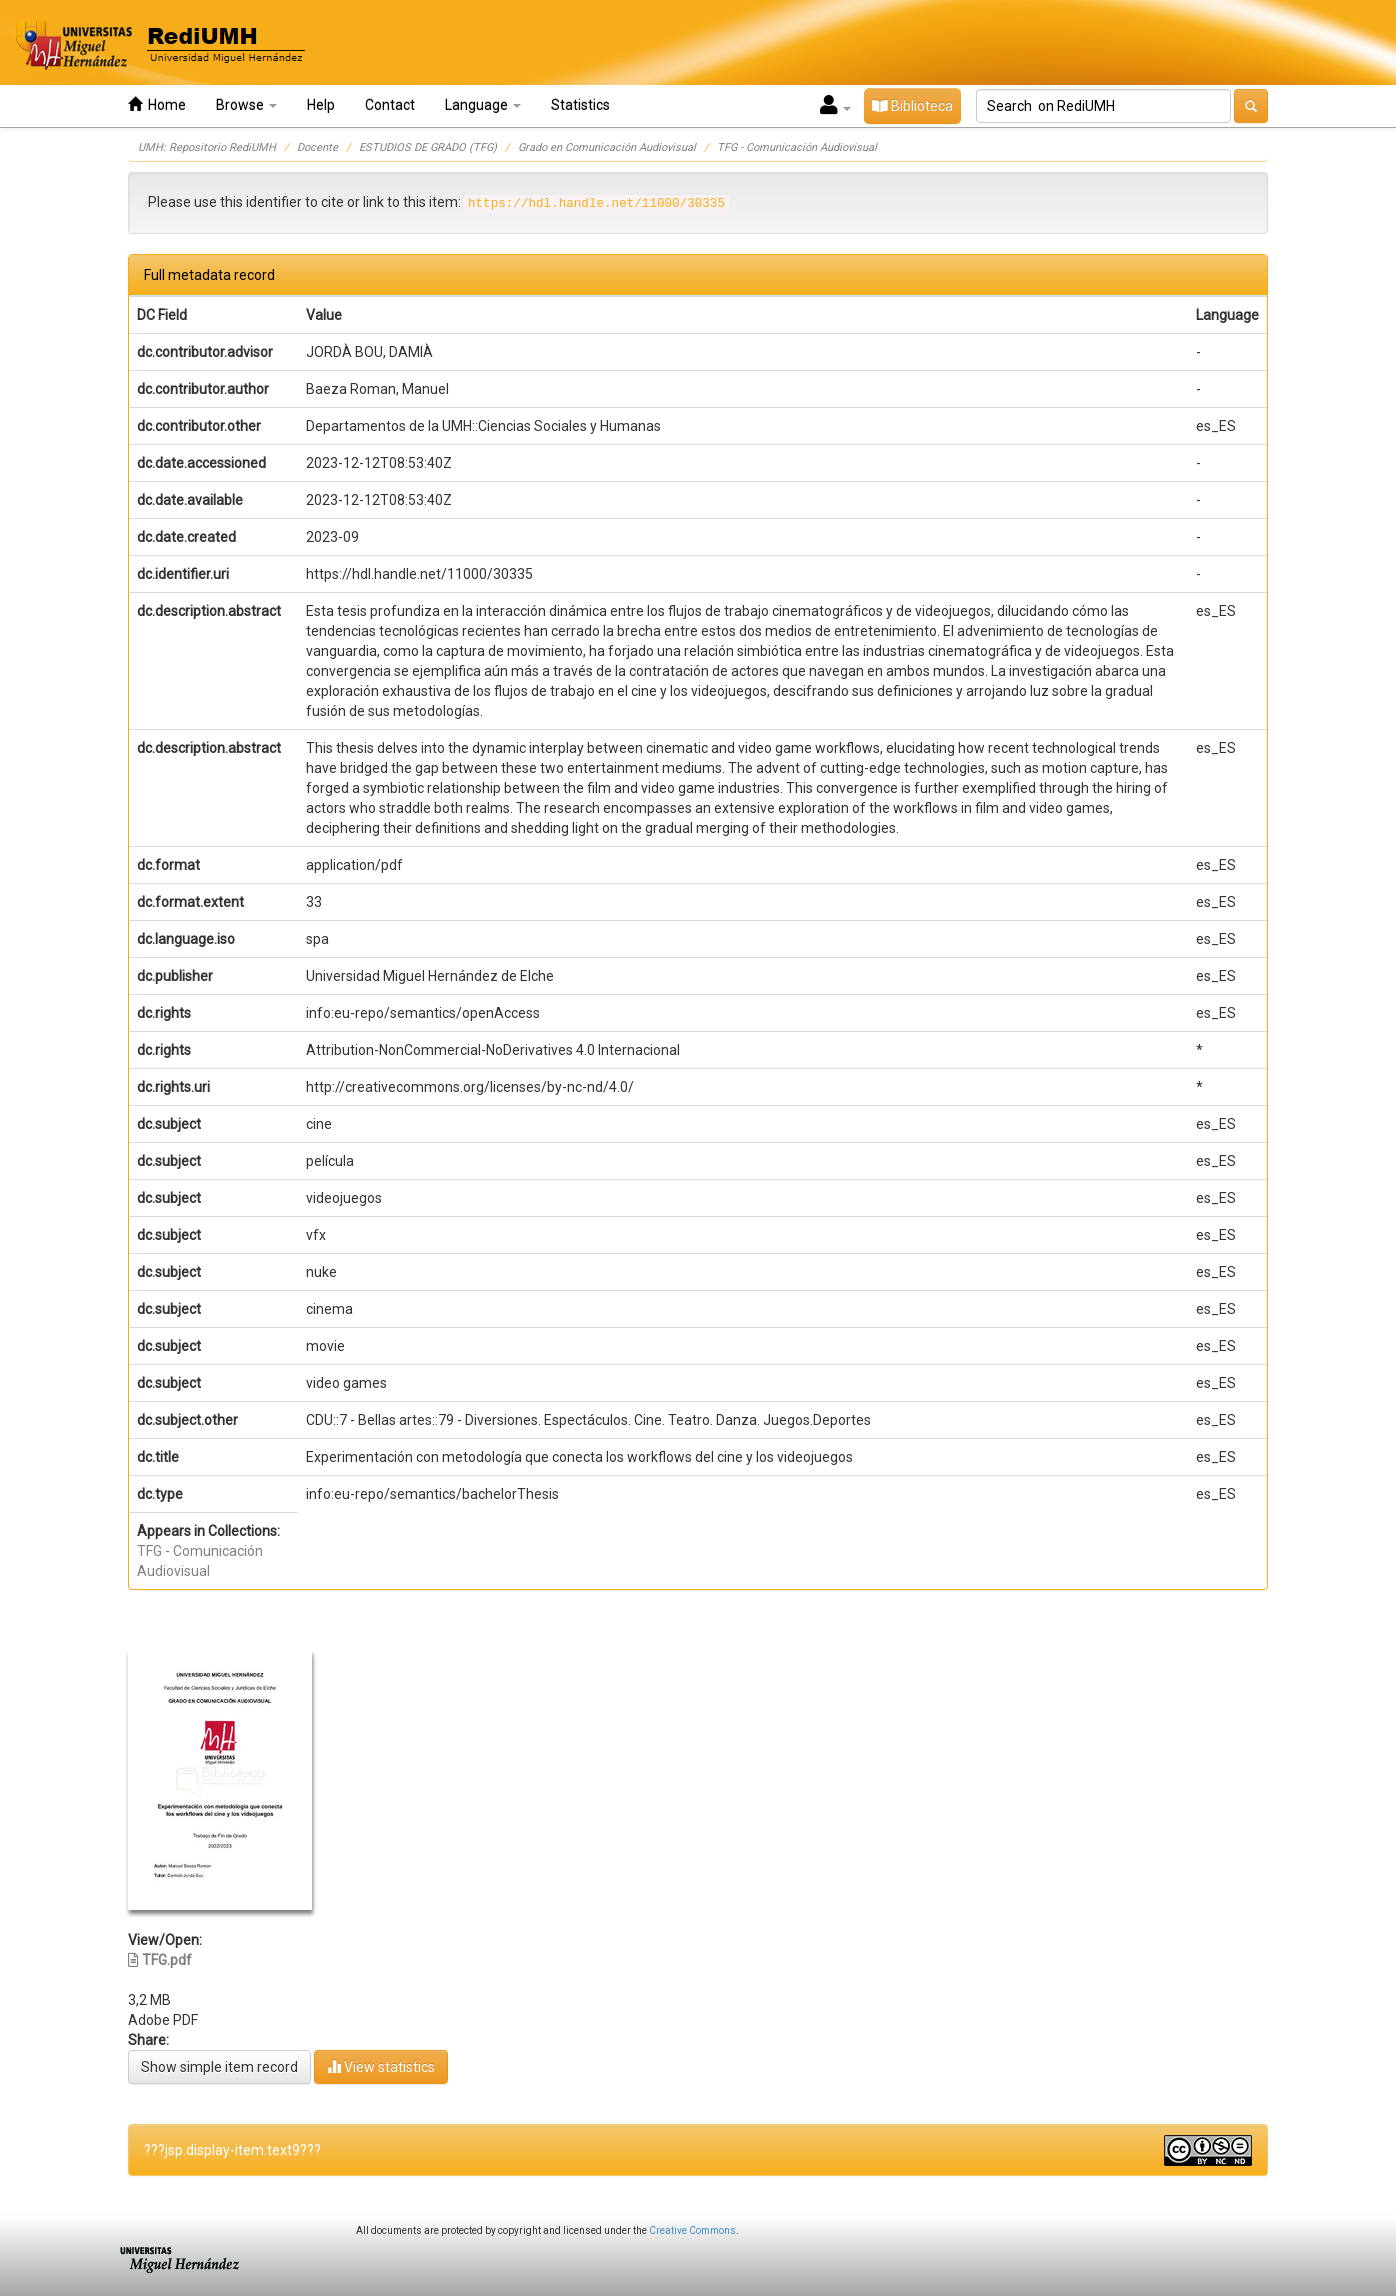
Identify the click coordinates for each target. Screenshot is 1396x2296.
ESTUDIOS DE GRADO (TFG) (428, 147)
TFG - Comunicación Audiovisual (797, 147)
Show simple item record (219, 2067)
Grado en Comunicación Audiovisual (607, 147)
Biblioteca (912, 106)
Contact (390, 105)
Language (483, 105)
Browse (246, 105)
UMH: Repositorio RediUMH (207, 147)
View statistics (381, 2066)
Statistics (580, 105)
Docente (317, 147)
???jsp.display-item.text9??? (232, 2150)
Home (157, 104)
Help (321, 105)
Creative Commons (692, 2230)
